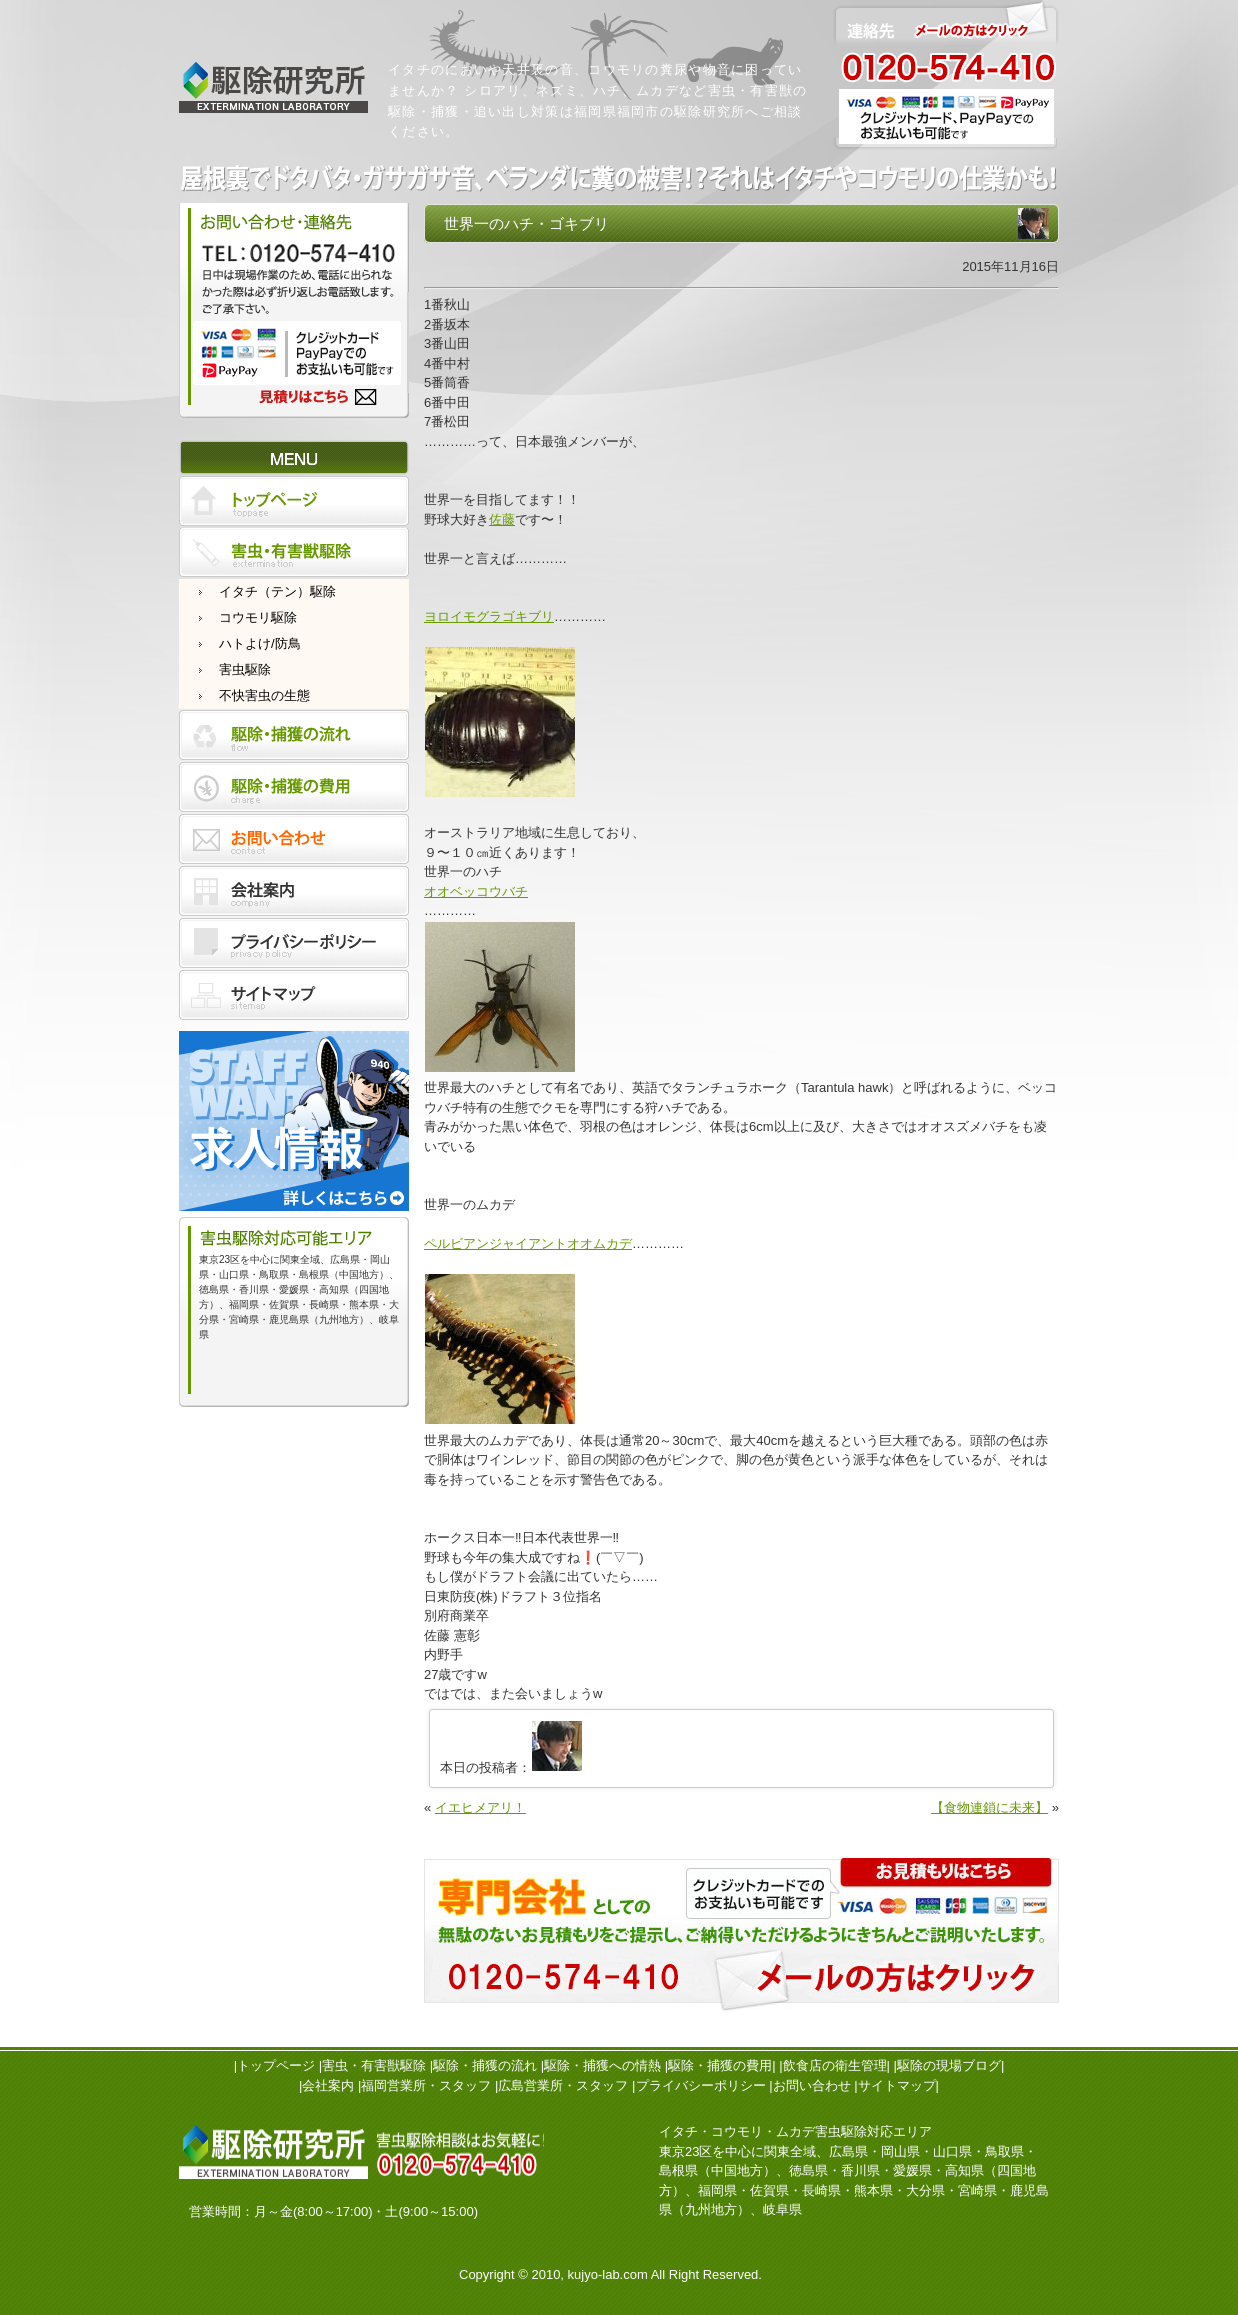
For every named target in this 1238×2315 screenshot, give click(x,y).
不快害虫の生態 (264, 695)
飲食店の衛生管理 (835, 2065)
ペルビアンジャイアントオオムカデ (528, 1243)
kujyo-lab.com (608, 2274)
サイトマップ (897, 2085)
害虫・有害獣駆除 (374, 2065)
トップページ (276, 2065)
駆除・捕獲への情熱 (602, 2065)
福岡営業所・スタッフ (426, 2085)
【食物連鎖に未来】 (989, 1807)
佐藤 (502, 519)
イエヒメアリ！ (480, 1807)
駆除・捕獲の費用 (720, 2065)
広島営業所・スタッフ (563, 2085)
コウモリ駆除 (258, 617)
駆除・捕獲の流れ (485, 2065)
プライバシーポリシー (701, 2085)
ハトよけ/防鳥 (260, 643)
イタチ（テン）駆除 (277, 591)
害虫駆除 (245, 669)
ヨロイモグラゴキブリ (489, 616)
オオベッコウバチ (476, 891)
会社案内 (328, 2085)
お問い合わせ (812, 2085)
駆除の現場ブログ (949, 2065)
